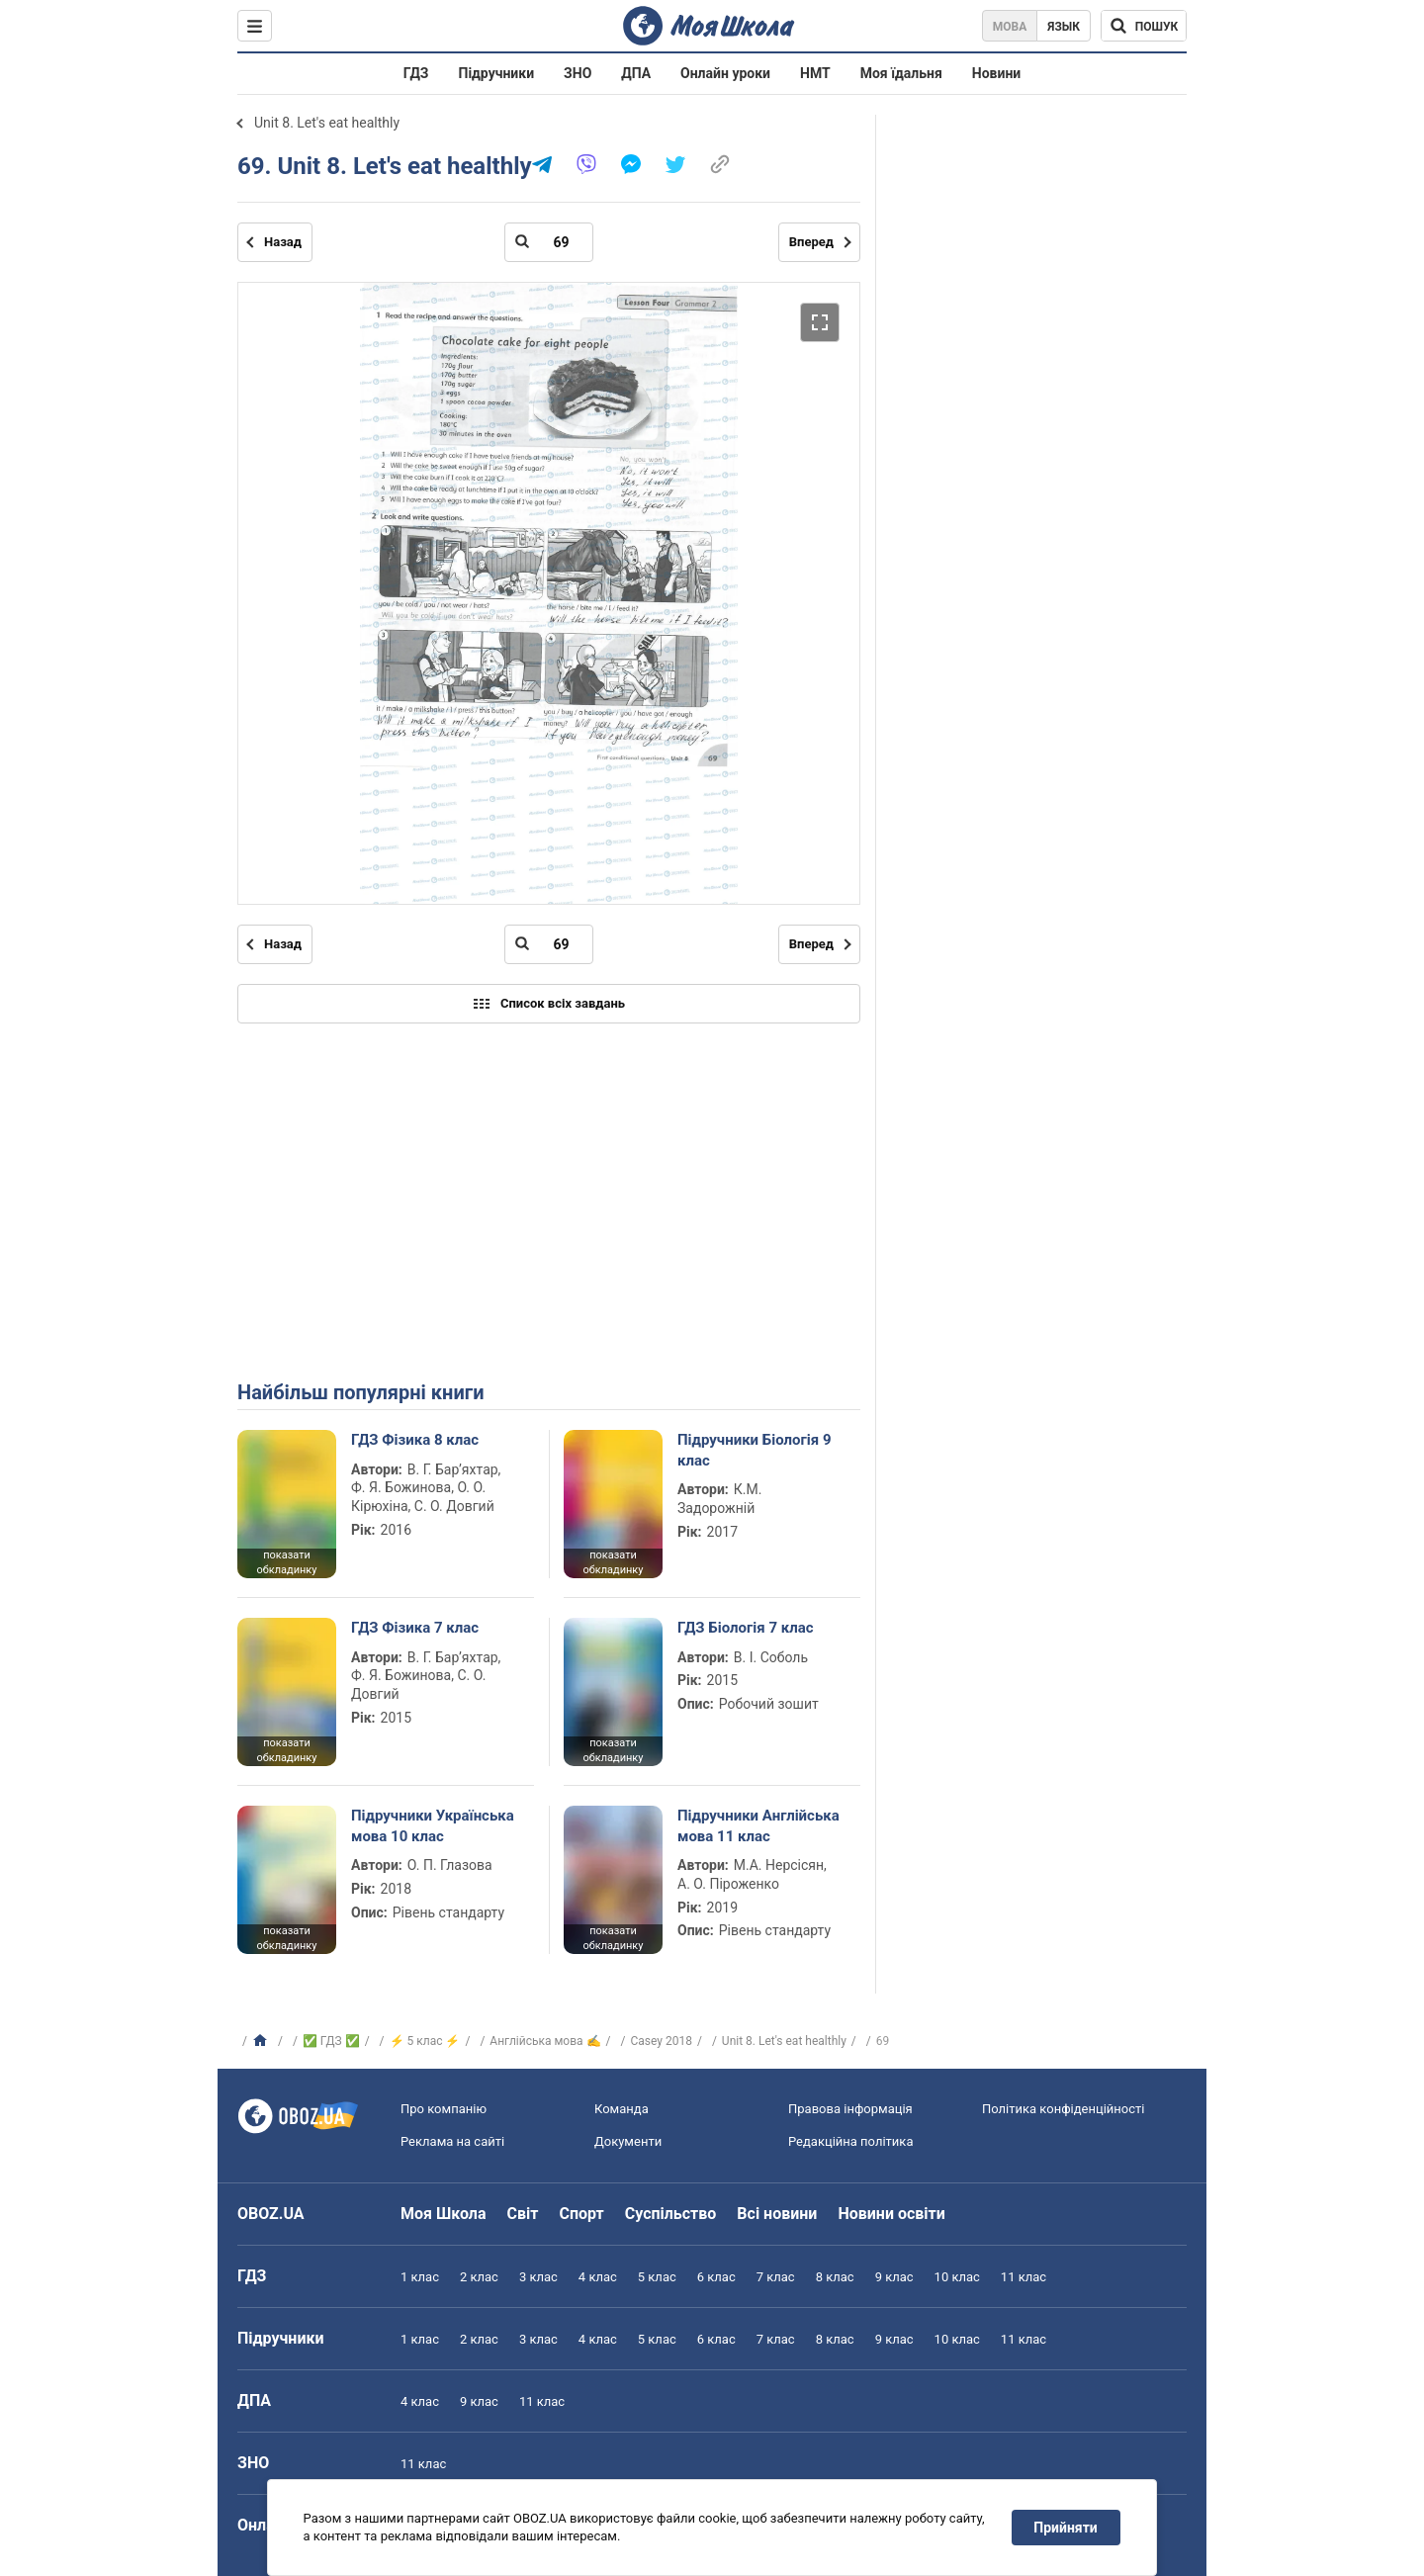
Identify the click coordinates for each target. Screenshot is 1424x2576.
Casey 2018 (660, 2041)
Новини (996, 73)
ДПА (636, 73)
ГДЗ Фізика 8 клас (415, 1440)
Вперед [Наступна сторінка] (811, 241)
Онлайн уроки (725, 73)
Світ (523, 2213)
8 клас (835, 2276)
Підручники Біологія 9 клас (754, 1449)
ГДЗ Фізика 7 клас (415, 1628)
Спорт (581, 2213)
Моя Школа (443, 2213)
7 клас (775, 2276)
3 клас (538, 2276)
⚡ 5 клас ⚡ (425, 2041)
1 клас (419, 2276)
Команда (621, 2108)
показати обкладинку (286, 1562)
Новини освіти (891, 2213)
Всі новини (777, 2213)
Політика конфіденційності (1063, 2108)
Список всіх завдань (549, 1004)
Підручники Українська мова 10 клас (432, 1825)
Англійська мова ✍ (545, 2041)
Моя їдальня (901, 73)
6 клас (716, 2276)
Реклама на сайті (452, 2141)
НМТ (815, 73)
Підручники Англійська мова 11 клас (758, 1825)
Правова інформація (850, 2108)
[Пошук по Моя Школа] (1144, 26)
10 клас (957, 2276)
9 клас (894, 2276)
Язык (1063, 27)
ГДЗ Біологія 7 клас (745, 1628)
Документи (628, 2141)
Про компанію (443, 2108)
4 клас (597, 2276)
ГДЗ (416, 73)
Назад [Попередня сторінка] (283, 241)
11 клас (1023, 2276)
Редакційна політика (850, 2141)
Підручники (497, 73)
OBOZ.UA (271, 2213)
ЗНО (577, 73)
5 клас (657, 2276)
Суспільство (671, 2213)
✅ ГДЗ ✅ (331, 2041)
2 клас (479, 2276)
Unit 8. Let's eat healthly (327, 123)
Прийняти (1066, 2527)
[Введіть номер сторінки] (548, 242)
